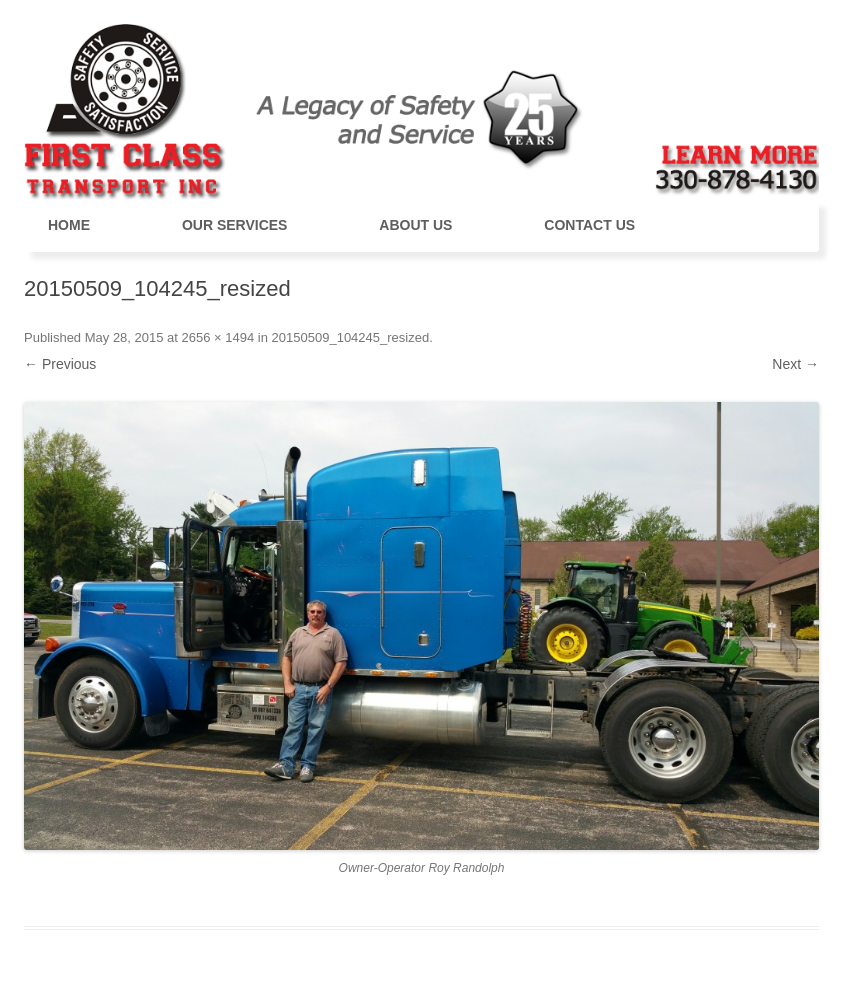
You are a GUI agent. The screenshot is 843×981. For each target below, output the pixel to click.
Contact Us (589, 225)
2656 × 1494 (218, 337)
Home (69, 225)
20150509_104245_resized (351, 337)
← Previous (60, 364)
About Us (415, 225)
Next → (795, 364)
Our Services (235, 225)
